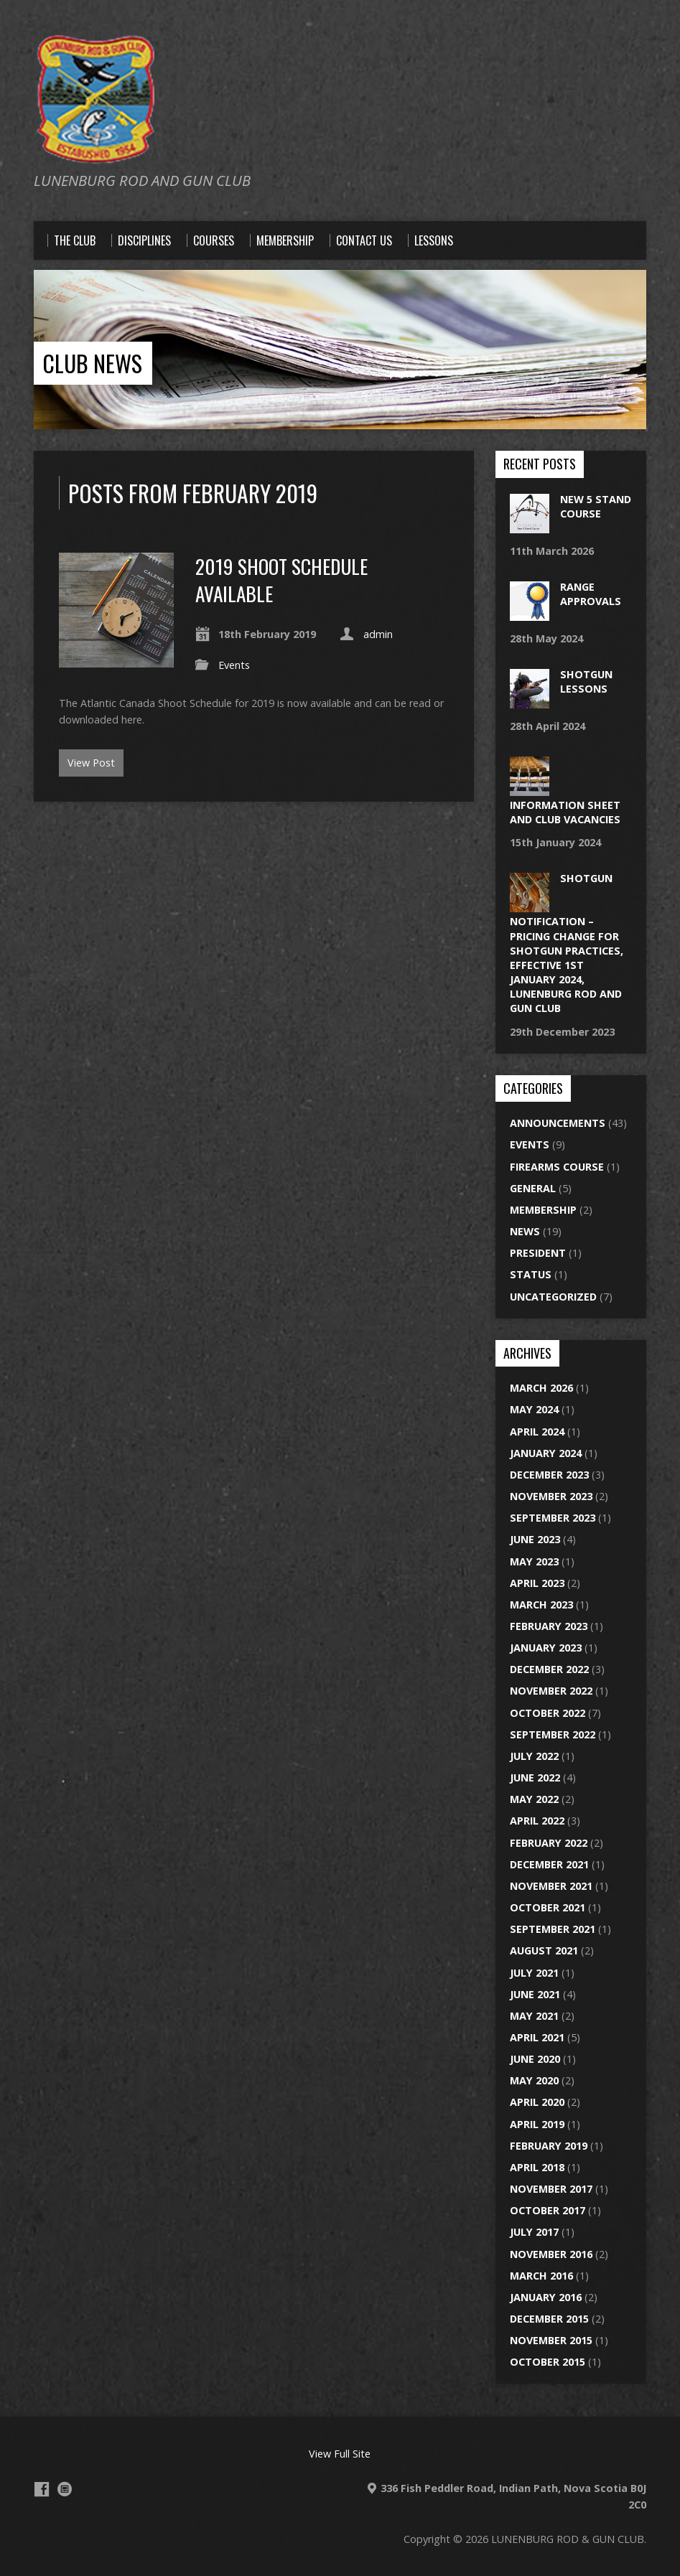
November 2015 (551, 2340)
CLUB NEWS (92, 363)
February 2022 (548, 1843)
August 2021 (544, 1950)
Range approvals (590, 594)
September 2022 (552, 1734)
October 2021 (547, 1907)
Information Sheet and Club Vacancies (565, 812)
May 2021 (534, 2016)
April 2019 (537, 2124)
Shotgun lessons (586, 681)
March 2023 (541, 1604)
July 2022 (534, 1756)
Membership (543, 1210)
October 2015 (547, 2362)
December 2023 (549, 1474)
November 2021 (551, 1886)
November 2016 (551, 2254)
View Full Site (340, 2453)
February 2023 (548, 1626)
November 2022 (551, 1690)
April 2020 (537, 2102)
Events (234, 665)
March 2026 (541, 1388)
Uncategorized (553, 1296)
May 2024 (534, 1409)
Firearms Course (557, 1167)
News (525, 1231)
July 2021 (534, 1973)
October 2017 (547, 2210)
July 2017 (534, 2232)
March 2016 (541, 2275)
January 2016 (546, 2297)
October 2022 (547, 1713)
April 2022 (537, 1820)
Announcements (557, 1123)
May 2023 (534, 1561)
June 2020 (535, 2059)
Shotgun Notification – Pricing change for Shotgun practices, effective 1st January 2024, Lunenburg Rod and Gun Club (566, 943)
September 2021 (552, 1929)
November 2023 (551, 1496)
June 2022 (535, 1777)
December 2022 (549, 1669)
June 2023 (535, 1539)
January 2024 (546, 1453)
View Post (91, 762)
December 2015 (549, 2319)
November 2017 (551, 2189)
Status (530, 1274)
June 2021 (535, 1994)
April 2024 (537, 1431)
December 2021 (549, 1864)
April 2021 (537, 2037)
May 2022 (534, 1799)
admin (378, 634)
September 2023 (552, 1517)
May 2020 (534, 2080)
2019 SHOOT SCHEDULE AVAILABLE (281, 579)
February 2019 (548, 2146)
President (538, 1253)
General (533, 1188)
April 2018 (537, 2167)
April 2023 (537, 1583)
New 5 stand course (595, 506)
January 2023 (546, 1647)
